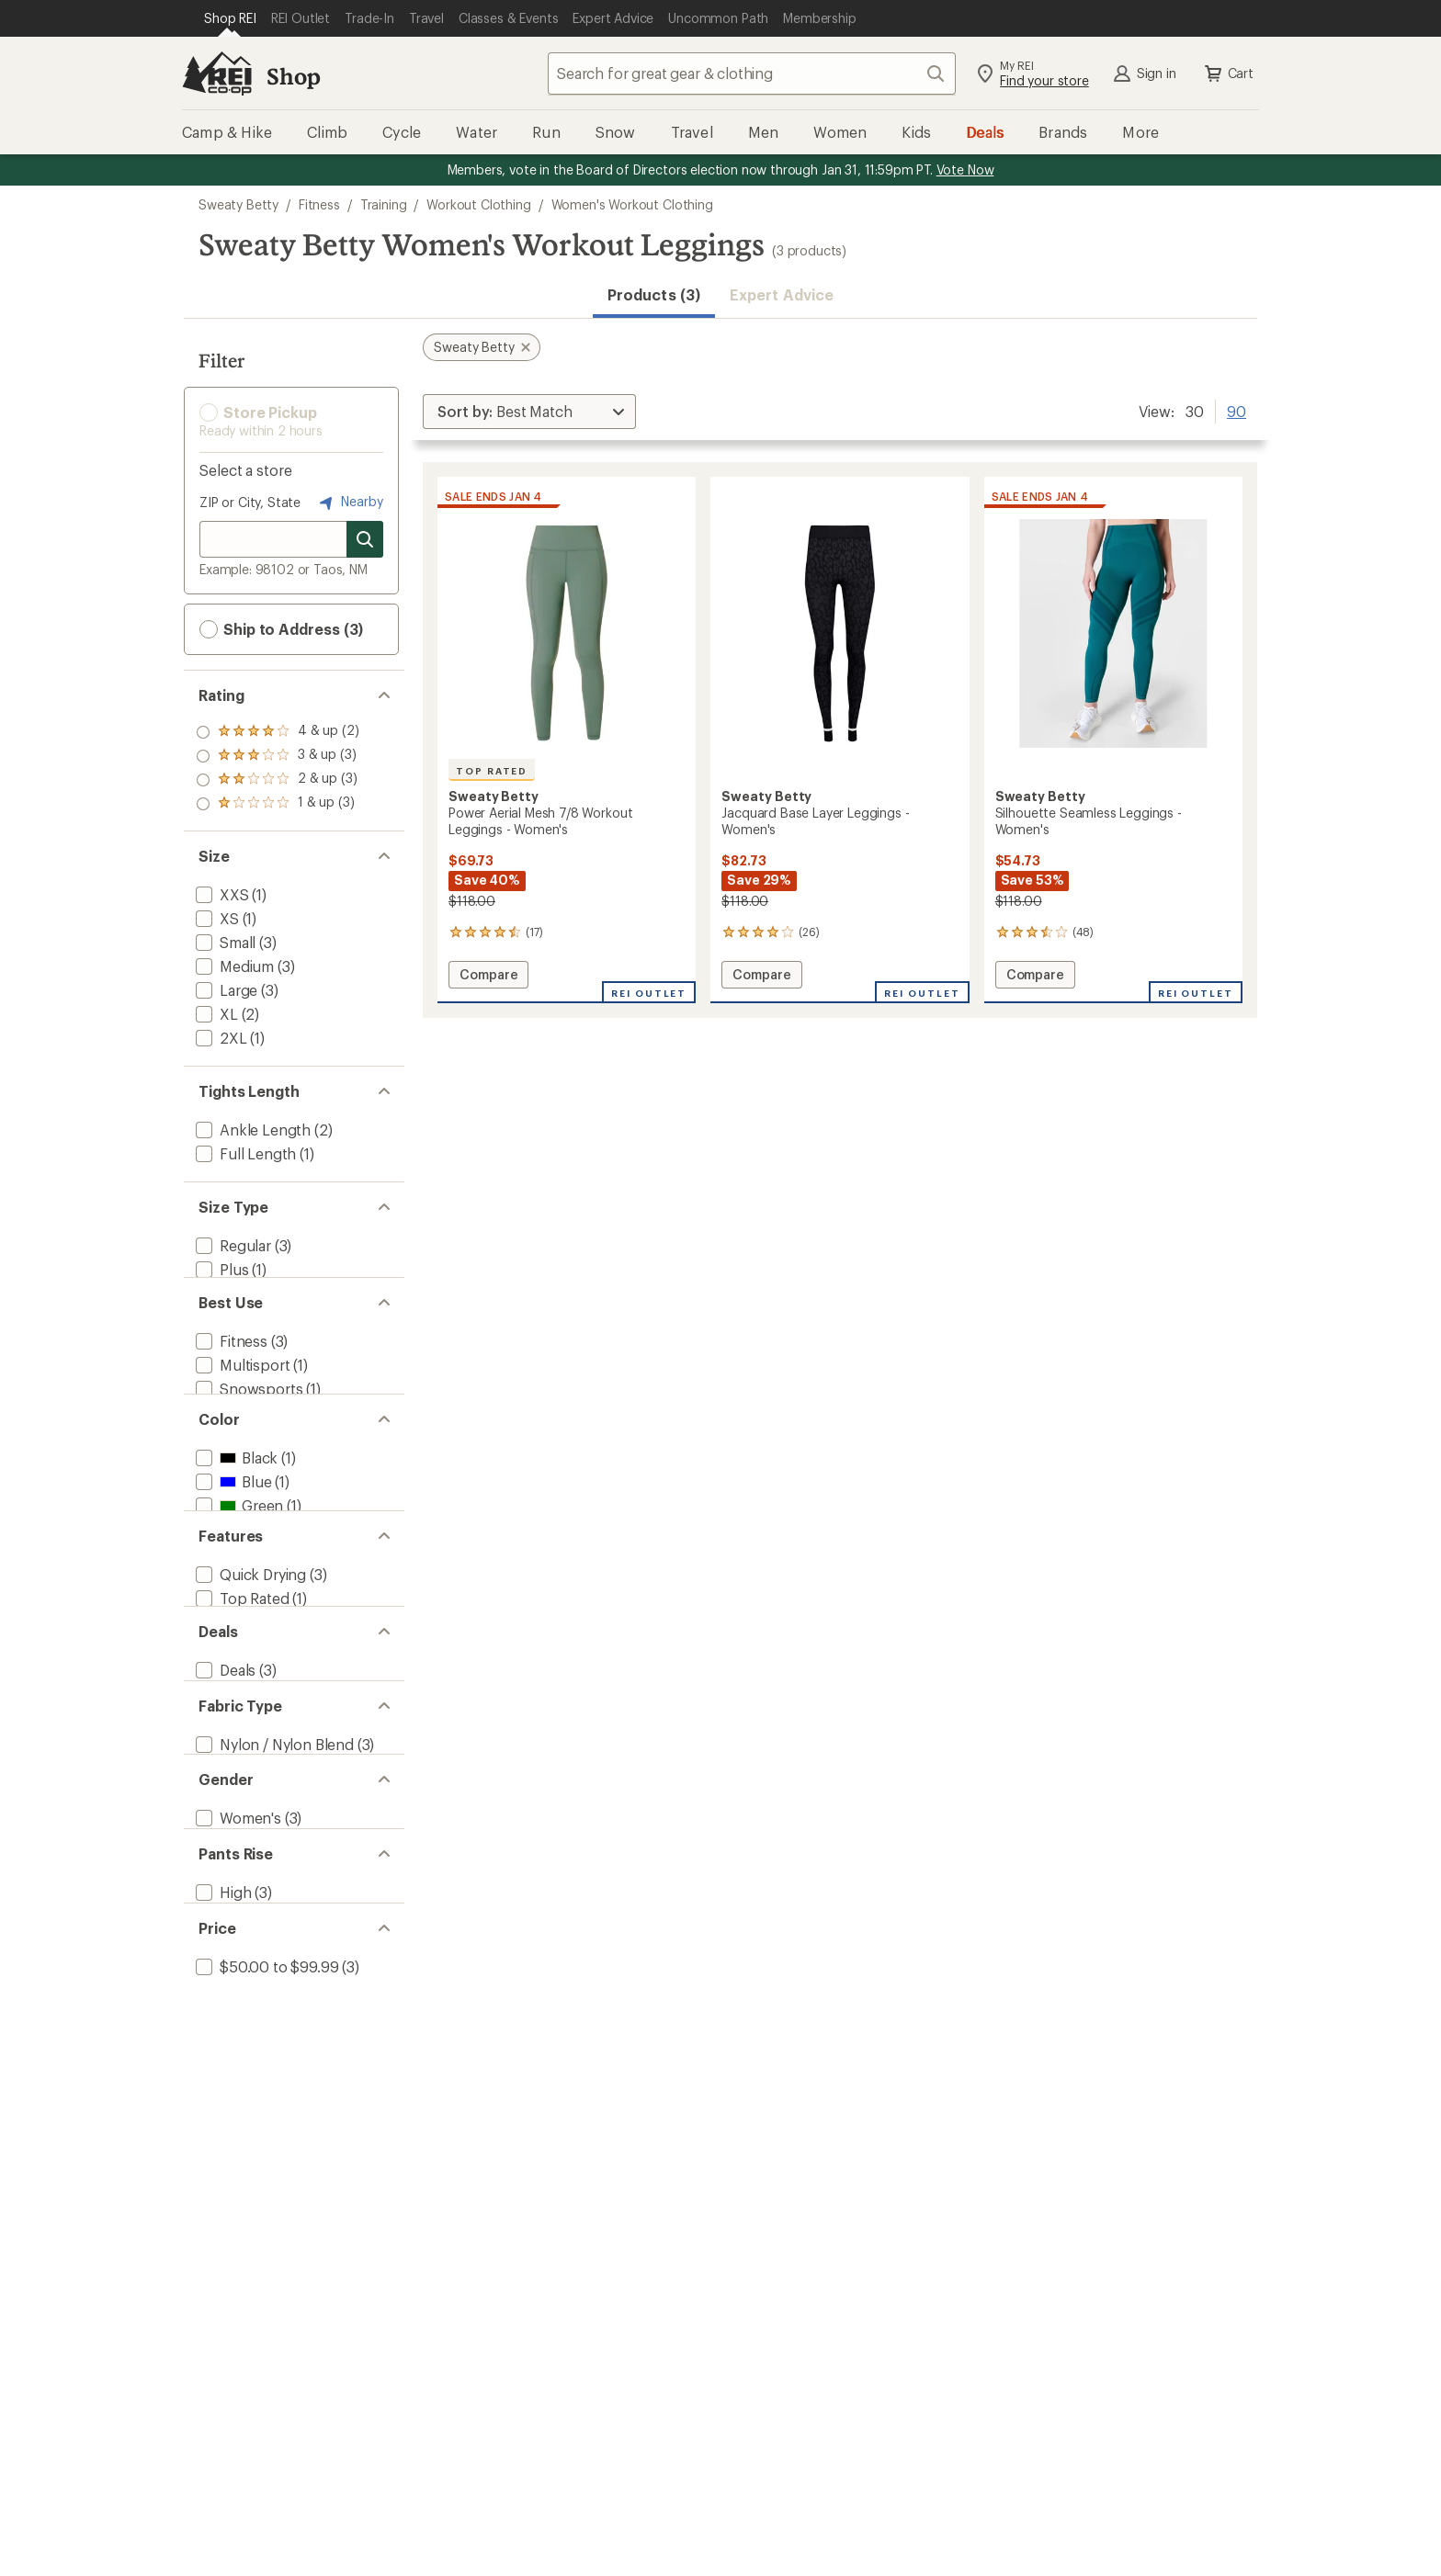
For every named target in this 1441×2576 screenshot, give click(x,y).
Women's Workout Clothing (632, 204)
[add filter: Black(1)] (235, 1500)
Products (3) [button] (653, 294)
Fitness (319, 204)
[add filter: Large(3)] (224, 990)
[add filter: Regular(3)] (231, 1245)
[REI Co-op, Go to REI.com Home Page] (217, 73)
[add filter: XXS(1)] (220, 894)
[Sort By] (529, 411)
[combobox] (752, 73)
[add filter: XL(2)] (215, 1013)
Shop (293, 75)
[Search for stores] (364, 539)
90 (1236, 410)
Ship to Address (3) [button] (281, 629)
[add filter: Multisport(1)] (240, 1385)
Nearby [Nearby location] (349, 502)
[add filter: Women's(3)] (236, 1940)
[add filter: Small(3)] (223, 942)
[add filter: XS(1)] (215, 918)
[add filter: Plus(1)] (220, 1269)
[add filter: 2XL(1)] (219, 1037)
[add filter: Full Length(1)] (244, 1153)
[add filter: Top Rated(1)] (240, 1664)
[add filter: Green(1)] (237, 1548)
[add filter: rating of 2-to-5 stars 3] (277, 780)
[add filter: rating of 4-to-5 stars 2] (277, 732)
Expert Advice (782, 294)
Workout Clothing (478, 204)
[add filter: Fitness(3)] (229, 1361)
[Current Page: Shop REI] (230, 18)
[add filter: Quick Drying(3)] (249, 1640)
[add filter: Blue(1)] (231, 1524)
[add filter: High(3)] (221, 2031)
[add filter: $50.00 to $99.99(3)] (265, 2123)
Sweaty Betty (238, 204)
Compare (488, 977)
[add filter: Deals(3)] (223, 1756)
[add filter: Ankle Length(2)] (251, 1129)
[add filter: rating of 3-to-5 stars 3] (277, 756)
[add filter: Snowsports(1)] (247, 1409)
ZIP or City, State (250, 502)
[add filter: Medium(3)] (233, 966)
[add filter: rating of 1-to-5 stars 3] (277, 804)
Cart (1228, 73)
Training (383, 204)
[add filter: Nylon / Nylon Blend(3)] (273, 1848)
